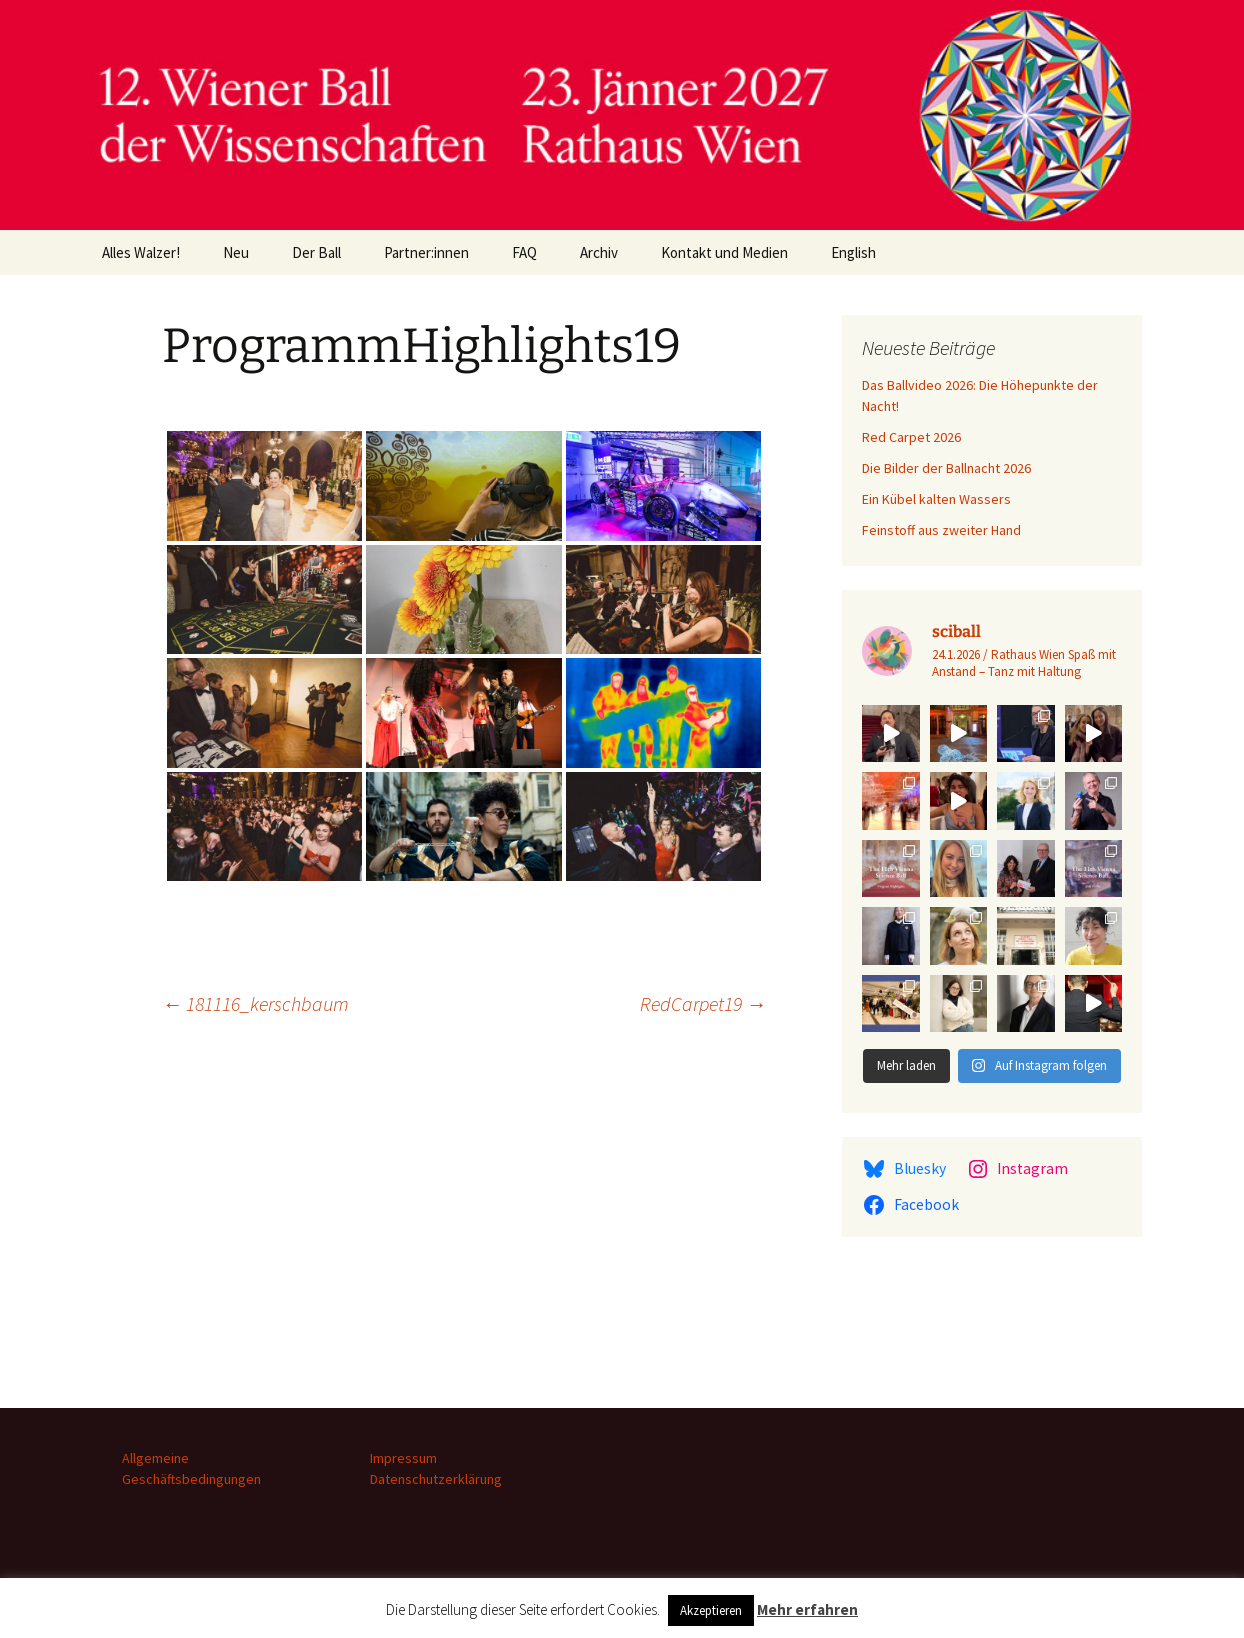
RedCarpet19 (703, 1003)
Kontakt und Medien (724, 252)
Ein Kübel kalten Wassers (936, 499)
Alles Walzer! (141, 252)
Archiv (599, 252)
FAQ (524, 252)
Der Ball (316, 252)
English (853, 252)
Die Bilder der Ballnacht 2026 (946, 468)
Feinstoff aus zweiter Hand (941, 530)
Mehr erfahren (807, 1609)
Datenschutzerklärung (436, 1479)
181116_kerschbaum (255, 1003)
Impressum (403, 1458)
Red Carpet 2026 (911, 437)
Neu (236, 252)
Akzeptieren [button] (711, 1610)
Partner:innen (426, 252)
